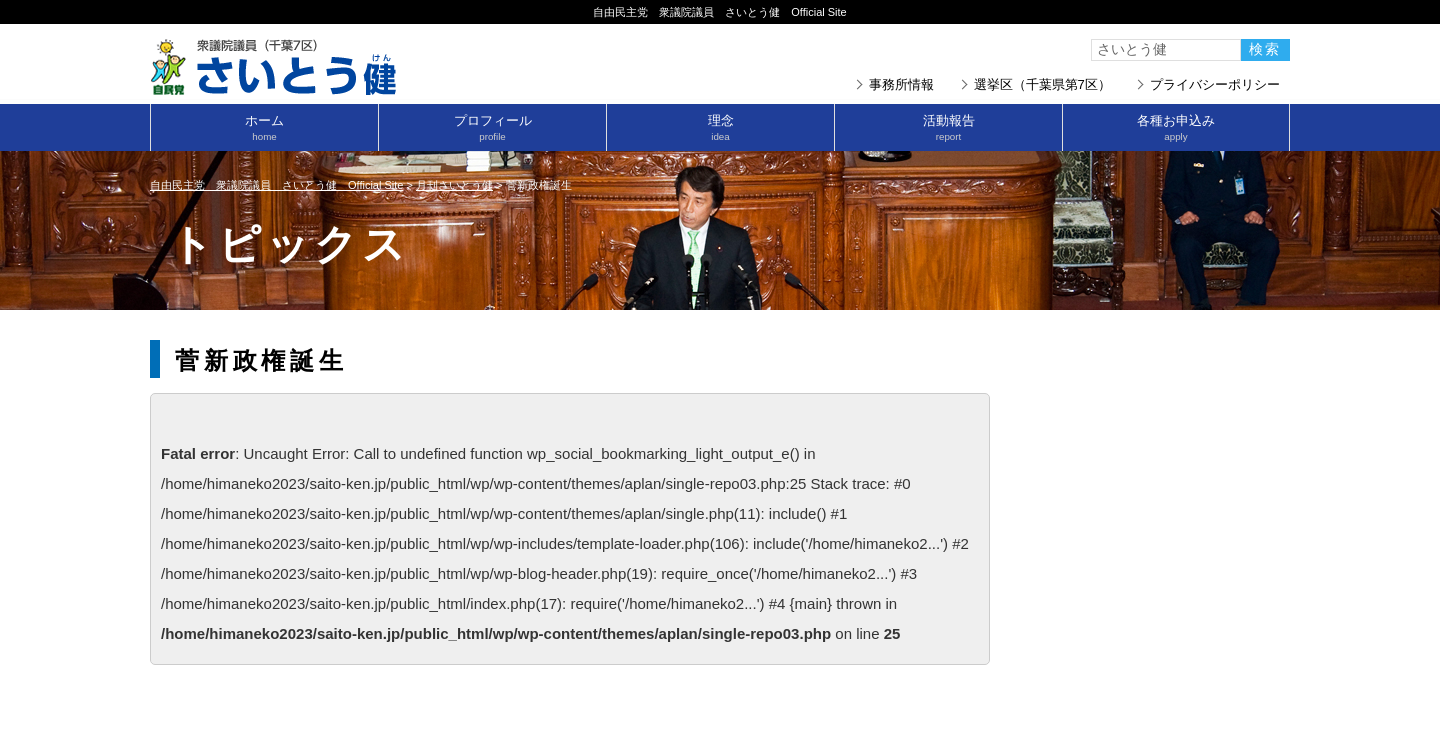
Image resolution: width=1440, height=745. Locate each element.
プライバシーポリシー (1215, 84)
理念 (720, 127)
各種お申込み (1176, 127)
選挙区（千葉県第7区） (1042, 84)
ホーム (264, 127)
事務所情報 (901, 84)
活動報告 (948, 127)
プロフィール (492, 127)
